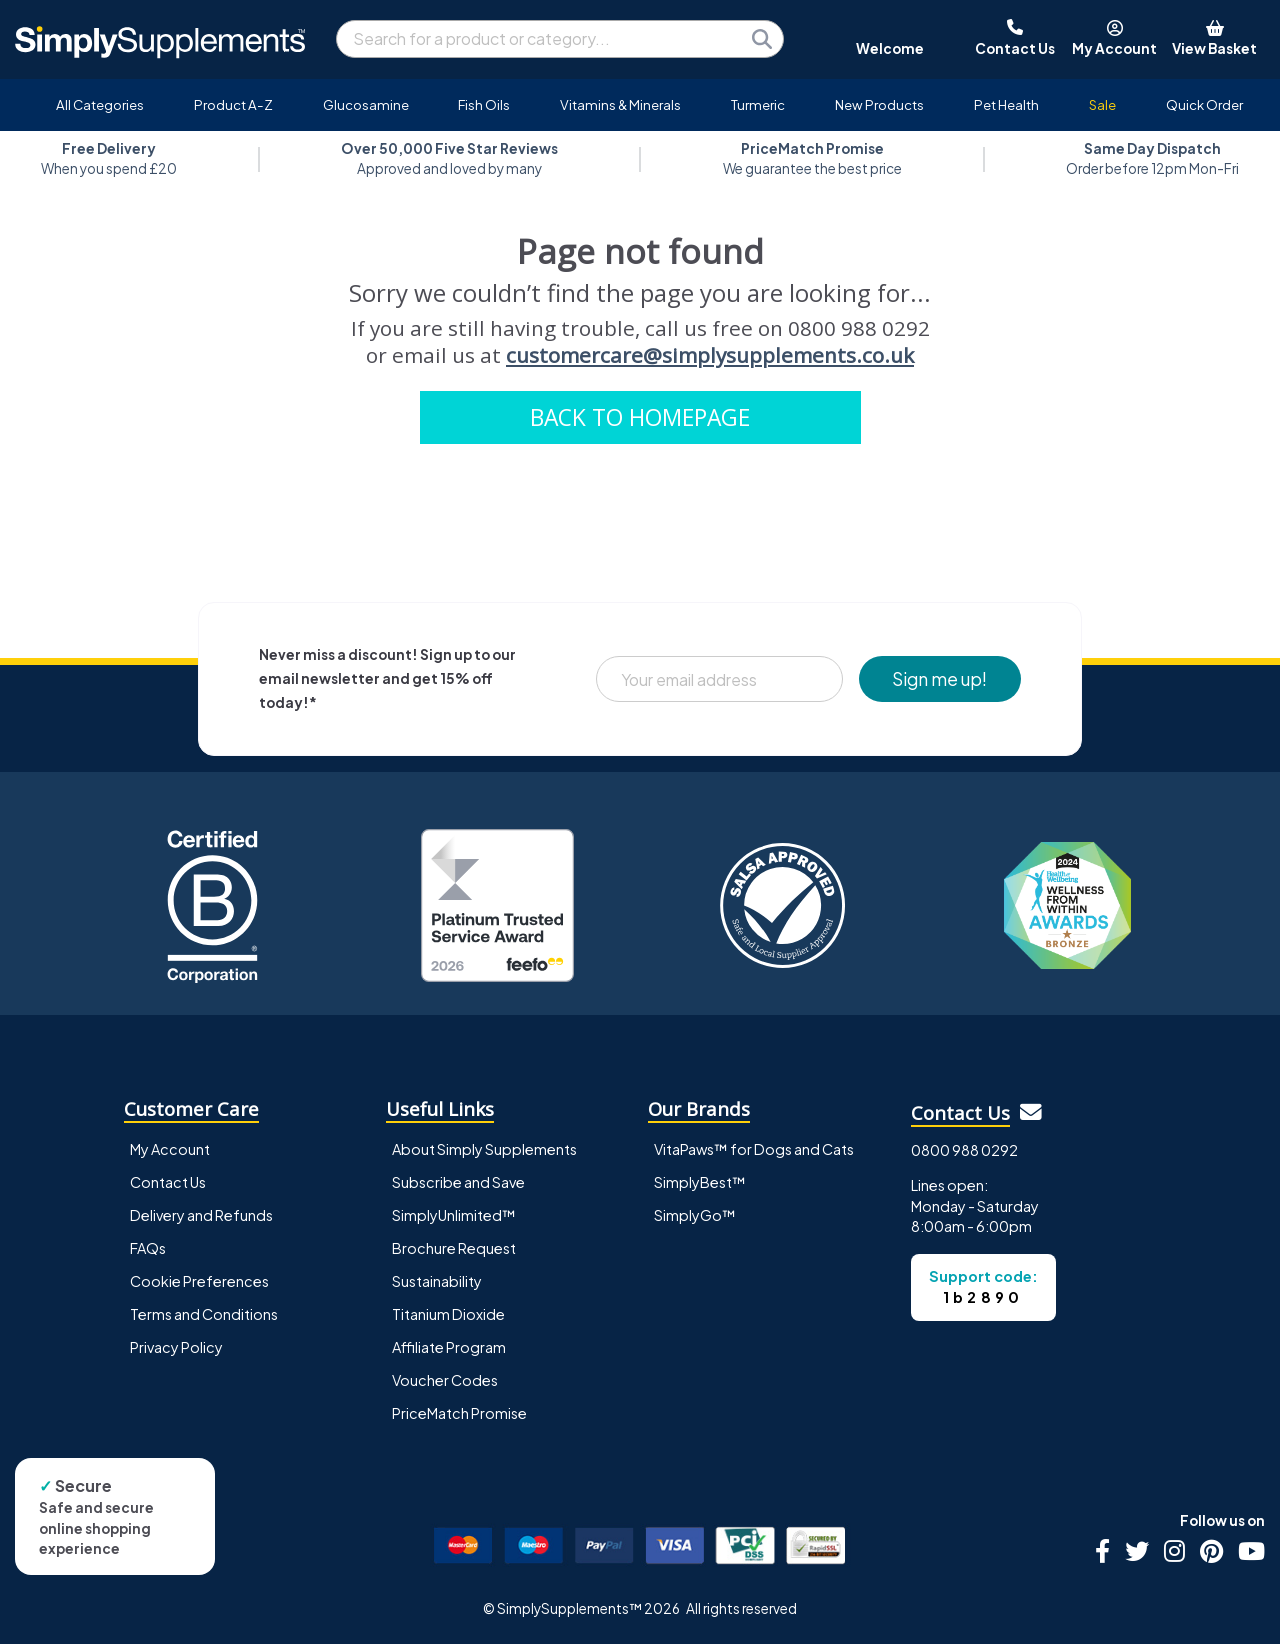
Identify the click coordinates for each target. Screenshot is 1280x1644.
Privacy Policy (176, 1347)
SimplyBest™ (700, 1182)
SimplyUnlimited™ (454, 1215)
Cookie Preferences (199, 1281)
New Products (879, 104)
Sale (1102, 104)
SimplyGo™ (695, 1215)
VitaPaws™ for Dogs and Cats (754, 1149)
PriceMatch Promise (459, 1413)
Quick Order (1204, 104)
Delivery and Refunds (201, 1215)
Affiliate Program (449, 1347)
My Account (170, 1149)
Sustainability (437, 1281)
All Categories (100, 104)
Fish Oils (484, 104)
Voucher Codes (445, 1380)
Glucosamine (366, 104)
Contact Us (168, 1182)
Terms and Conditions (204, 1314)
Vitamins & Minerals (620, 104)
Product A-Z (233, 104)
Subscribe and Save (458, 1182)
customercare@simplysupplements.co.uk (710, 355)
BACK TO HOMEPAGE (640, 417)
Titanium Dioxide (448, 1314)
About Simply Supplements (484, 1149)
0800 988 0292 (964, 1150)
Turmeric (758, 104)
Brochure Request (454, 1248)
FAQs (148, 1248)
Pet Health (1006, 104)
